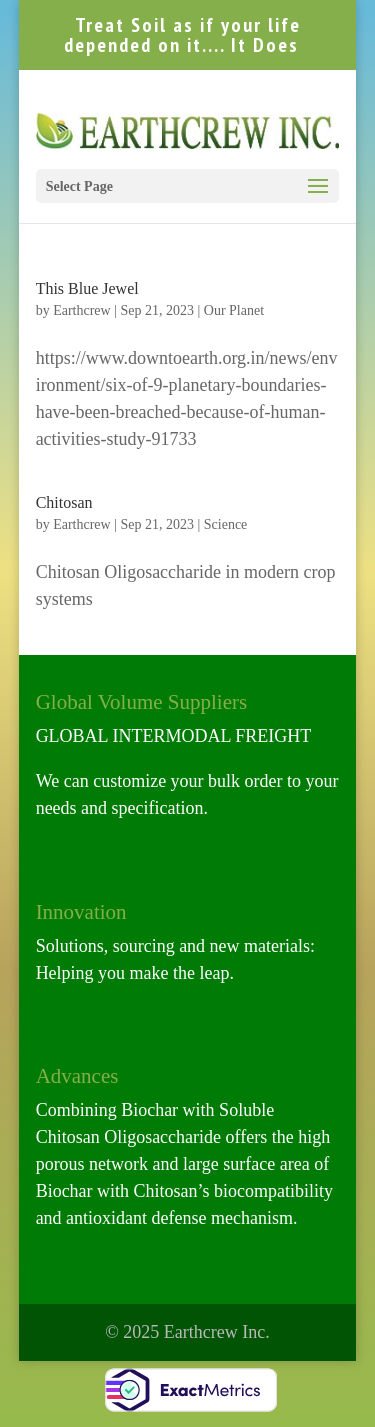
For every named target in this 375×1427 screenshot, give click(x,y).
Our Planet (234, 310)
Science (226, 524)
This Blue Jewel (87, 288)
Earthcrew (82, 310)
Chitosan (64, 502)
